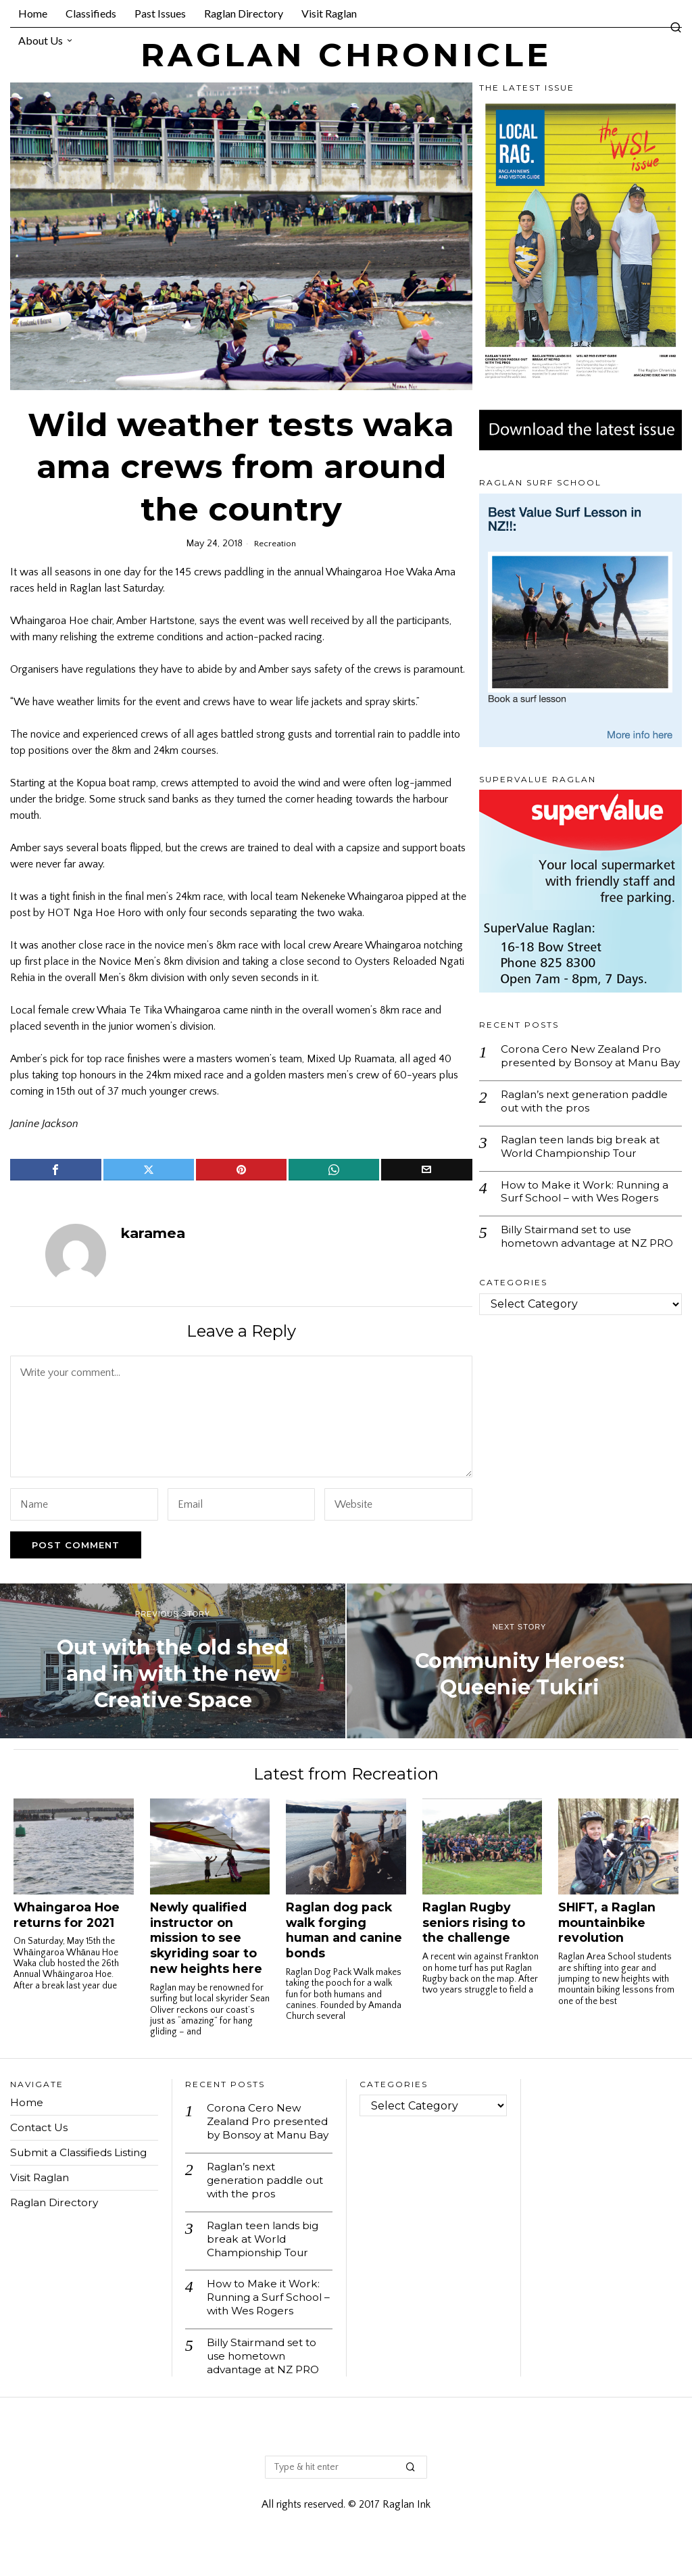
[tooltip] (55, 1169)
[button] (411, 2490)
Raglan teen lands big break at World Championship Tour (584, 1162)
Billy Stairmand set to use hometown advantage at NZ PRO (577, 1262)
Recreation (275, 543)
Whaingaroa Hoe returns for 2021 (67, 1915)
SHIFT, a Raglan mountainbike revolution (607, 1922)
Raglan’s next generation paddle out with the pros (589, 1116)
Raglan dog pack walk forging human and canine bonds (344, 1930)
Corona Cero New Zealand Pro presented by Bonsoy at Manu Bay (583, 1063)
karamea (153, 1232)
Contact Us (40, 2127)
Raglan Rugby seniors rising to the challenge (473, 1922)
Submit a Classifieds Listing (81, 2152)
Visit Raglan (41, 2177)
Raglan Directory (56, 2202)
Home (26, 2102)
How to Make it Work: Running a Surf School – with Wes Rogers (588, 1209)
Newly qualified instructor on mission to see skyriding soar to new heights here (206, 1938)
